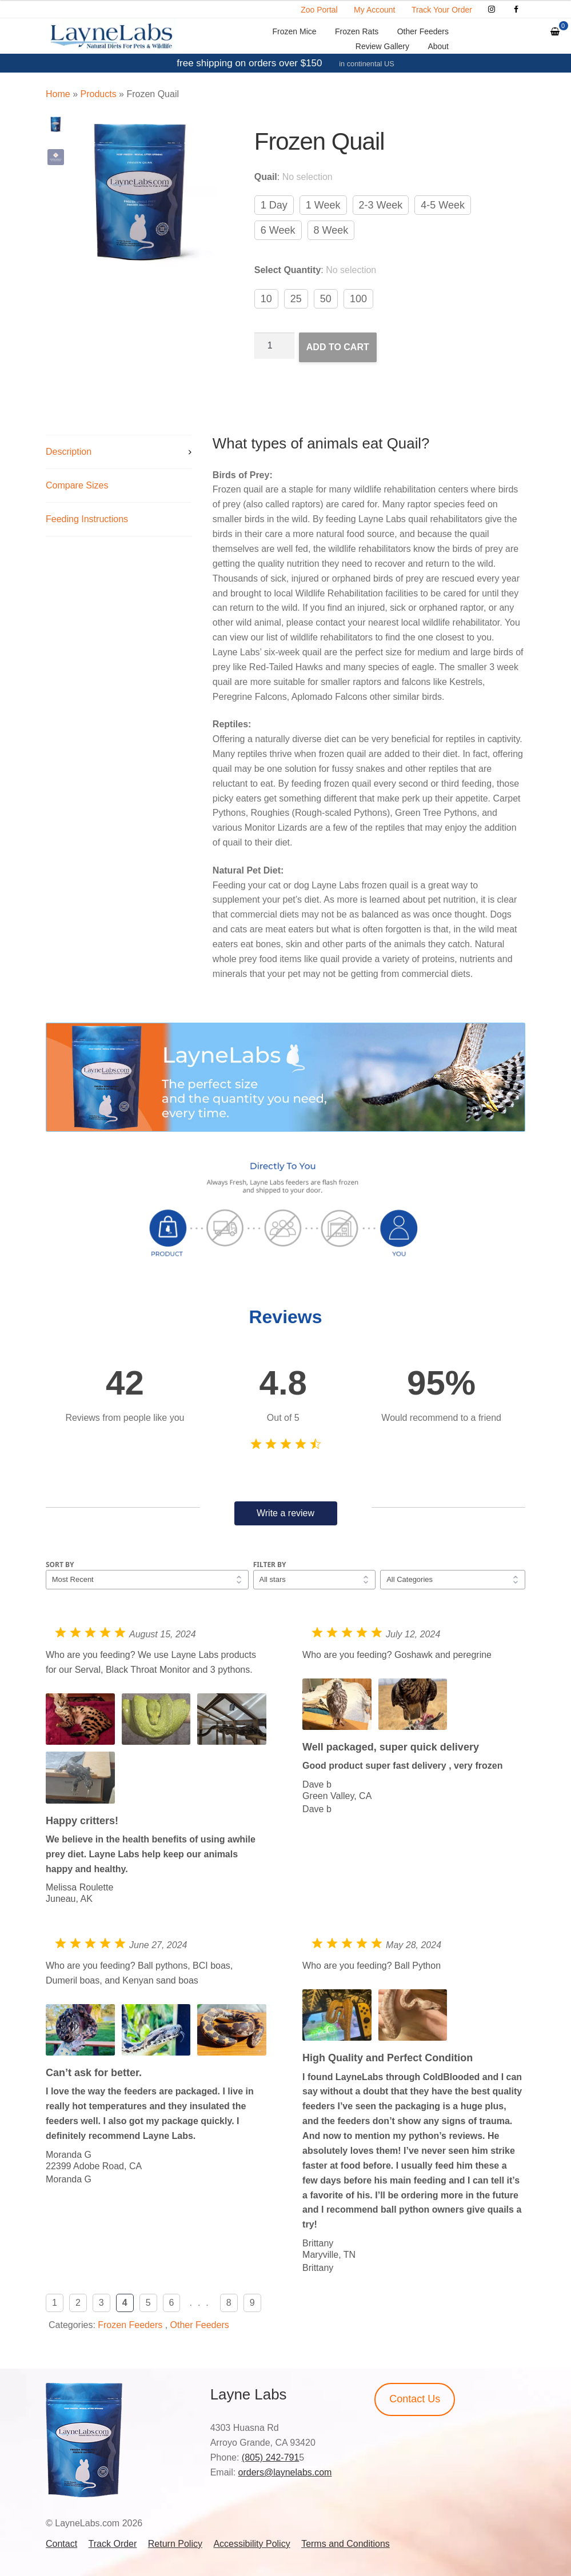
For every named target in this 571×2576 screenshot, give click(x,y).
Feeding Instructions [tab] (87, 519)
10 (266, 299)
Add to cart (337, 347)
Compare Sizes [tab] (77, 485)
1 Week (323, 205)
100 (358, 299)
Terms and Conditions (345, 2544)
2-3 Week (381, 205)
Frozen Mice (295, 31)
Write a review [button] (285, 1513)
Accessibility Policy (251, 2544)
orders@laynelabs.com (285, 2472)
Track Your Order (442, 10)
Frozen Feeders (130, 2325)
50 (326, 299)
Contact (61, 2544)
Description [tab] (68, 451)
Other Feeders (423, 31)
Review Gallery (382, 46)
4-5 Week (443, 205)
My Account (374, 10)
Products (98, 94)
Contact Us (414, 2399)
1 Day (274, 205)
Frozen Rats (356, 31)
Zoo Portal (319, 10)
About (438, 46)
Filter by (269, 1564)
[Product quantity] (274, 345)
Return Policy (175, 2544)
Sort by (60, 1564)
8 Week (331, 230)
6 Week (278, 230)
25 (296, 299)
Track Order (113, 2544)
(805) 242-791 (271, 2457)
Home (58, 94)
